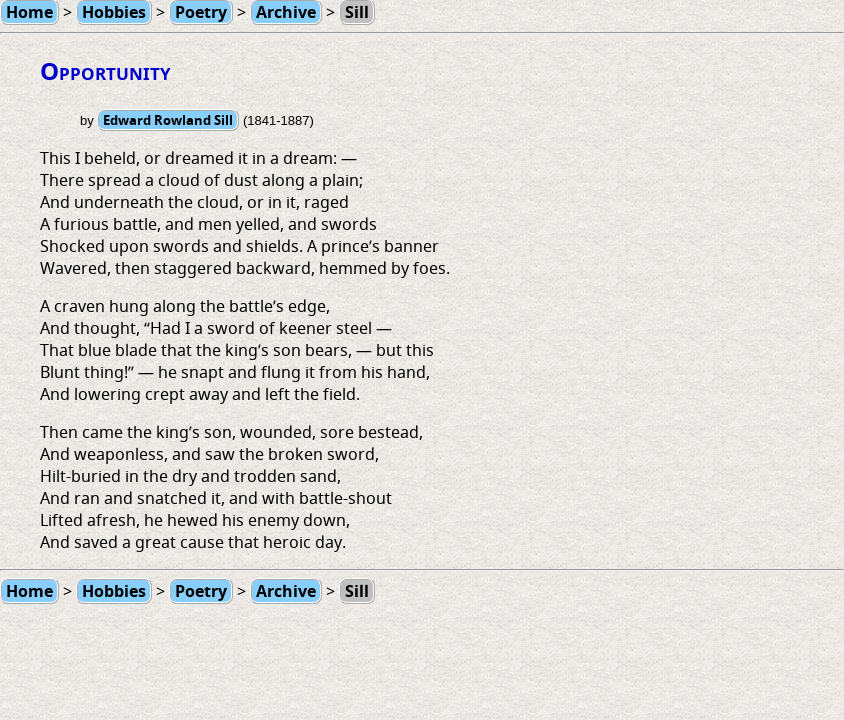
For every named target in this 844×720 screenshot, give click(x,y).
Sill (357, 591)
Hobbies (114, 591)
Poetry (201, 591)
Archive (286, 591)
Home (29, 591)
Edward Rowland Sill (168, 120)
